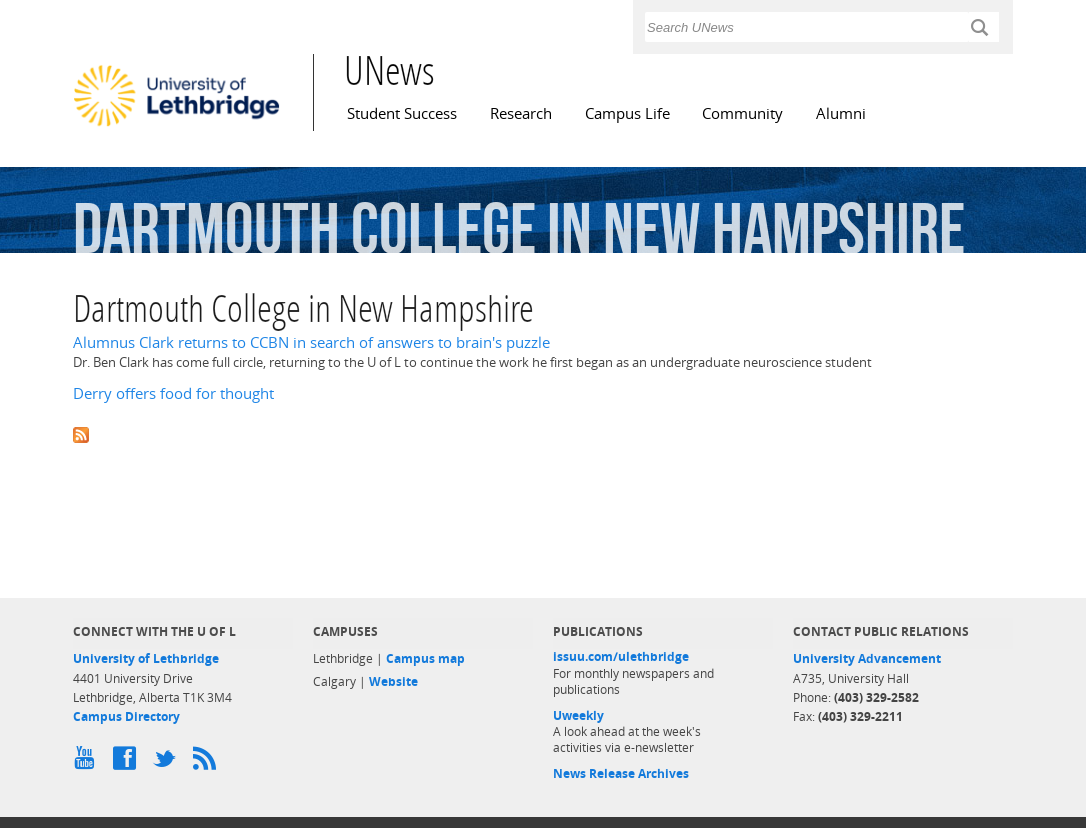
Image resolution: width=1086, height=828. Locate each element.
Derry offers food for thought (173, 393)
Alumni (841, 113)
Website (393, 681)
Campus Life (627, 113)
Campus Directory (126, 716)
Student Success (402, 113)
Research (521, 113)
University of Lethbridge (146, 658)
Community (742, 113)
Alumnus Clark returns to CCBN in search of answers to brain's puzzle (311, 342)
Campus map (425, 658)
